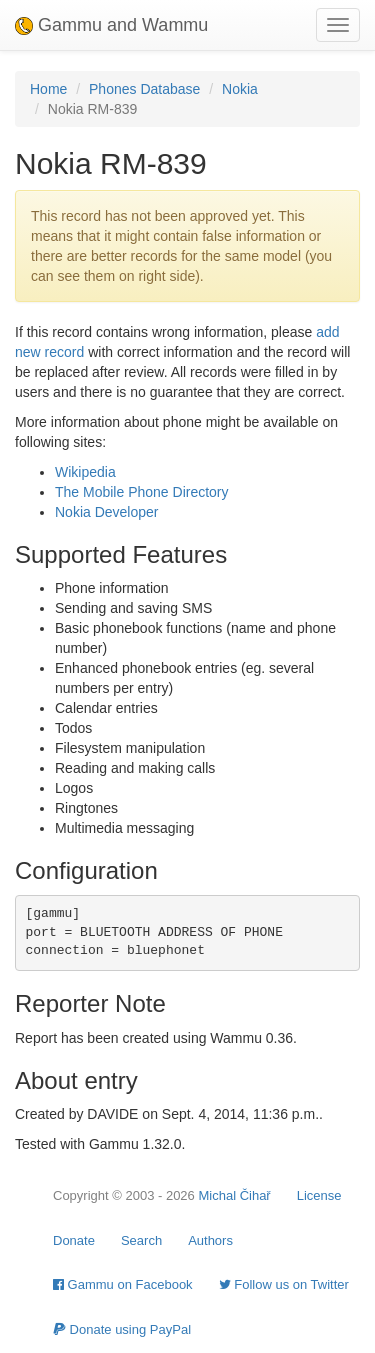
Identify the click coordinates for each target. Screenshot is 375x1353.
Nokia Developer (107, 512)
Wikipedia (85, 472)
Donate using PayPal (122, 1329)
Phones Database (144, 89)
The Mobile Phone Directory (142, 492)
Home (48, 89)
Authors (210, 1240)
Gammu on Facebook (123, 1284)
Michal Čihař (234, 1195)
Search (141, 1240)
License (319, 1195)
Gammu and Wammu (111, 25)
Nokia (240, 89)
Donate (74, 1240)
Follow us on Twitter (284, 1284)
